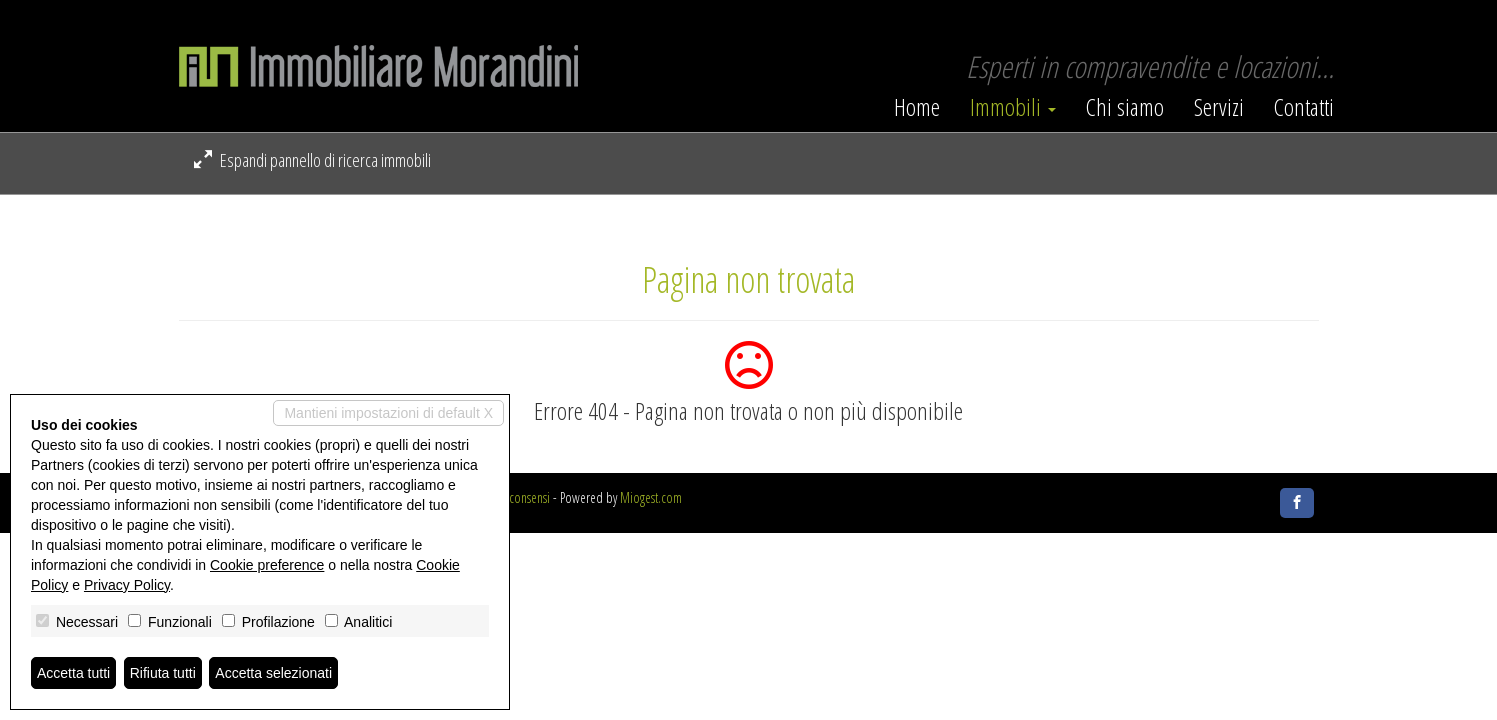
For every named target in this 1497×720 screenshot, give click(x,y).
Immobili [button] (1013, 107)
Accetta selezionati (273, 673)
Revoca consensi (511, 497)
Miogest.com (651, 497)
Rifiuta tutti (163, 673)
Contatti (1304, 107)
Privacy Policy (127, 585)
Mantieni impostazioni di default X (388, 413)
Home (917, 107)
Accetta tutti (73, 673)
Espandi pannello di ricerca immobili (312, 160)
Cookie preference (267, 565)
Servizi (1219, 107)
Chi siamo (1125, 107)
